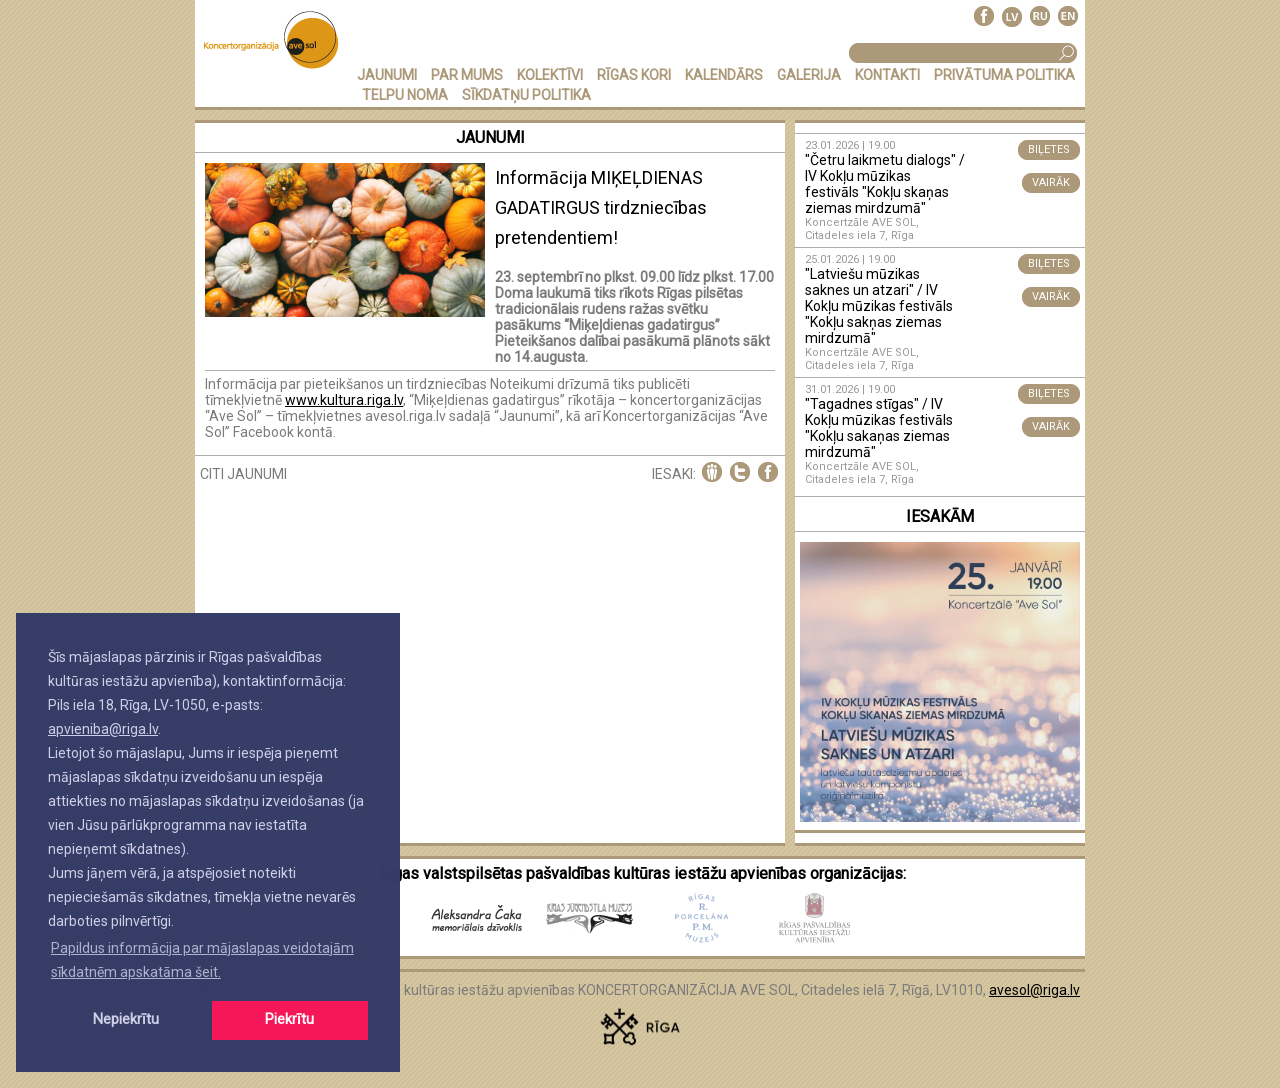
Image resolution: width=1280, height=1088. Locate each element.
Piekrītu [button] (289, 1019)
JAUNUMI (387, 75)
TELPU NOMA (405, 95)
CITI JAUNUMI (243, 474)
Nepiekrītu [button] (126, 1019)
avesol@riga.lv (1034, 990)
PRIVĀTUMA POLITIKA (1004, 75)
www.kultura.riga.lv (344, 400)
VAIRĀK (1051, 182)
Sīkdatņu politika (526, 95)
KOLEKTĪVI (550, 75)
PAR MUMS (467, 75)
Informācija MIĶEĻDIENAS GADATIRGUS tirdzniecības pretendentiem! (601, 207)
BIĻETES (1049, 149)
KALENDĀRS (724, 75)
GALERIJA (809, 75)
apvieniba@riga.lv (103, 729)
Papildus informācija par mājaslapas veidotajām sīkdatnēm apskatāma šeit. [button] (202, 960)
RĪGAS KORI (634, 75)
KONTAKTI (887, 75)
